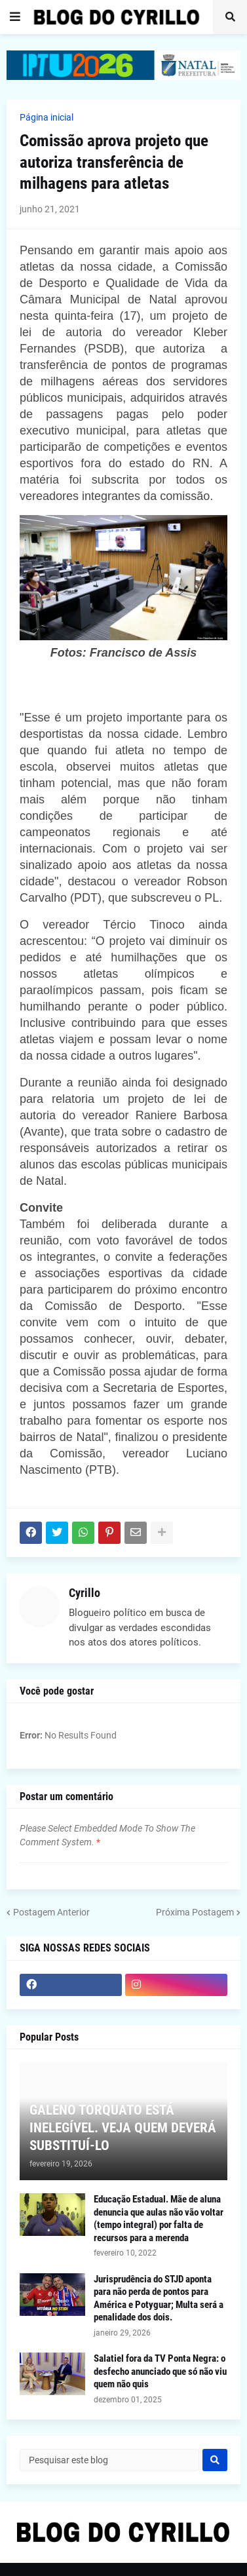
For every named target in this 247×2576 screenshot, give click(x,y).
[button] (15, 17)
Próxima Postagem (195, 1912)
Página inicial (46, 117)
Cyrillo (84, 1593)
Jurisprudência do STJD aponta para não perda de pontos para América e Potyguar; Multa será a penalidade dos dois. (158, 2298)
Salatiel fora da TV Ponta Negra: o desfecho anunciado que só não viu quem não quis (160, 2371)
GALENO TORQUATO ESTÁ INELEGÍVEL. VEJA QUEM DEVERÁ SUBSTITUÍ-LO (122, 2128)
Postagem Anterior (51, 1912)
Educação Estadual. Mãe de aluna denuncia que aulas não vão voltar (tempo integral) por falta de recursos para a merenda (158, 2218)
